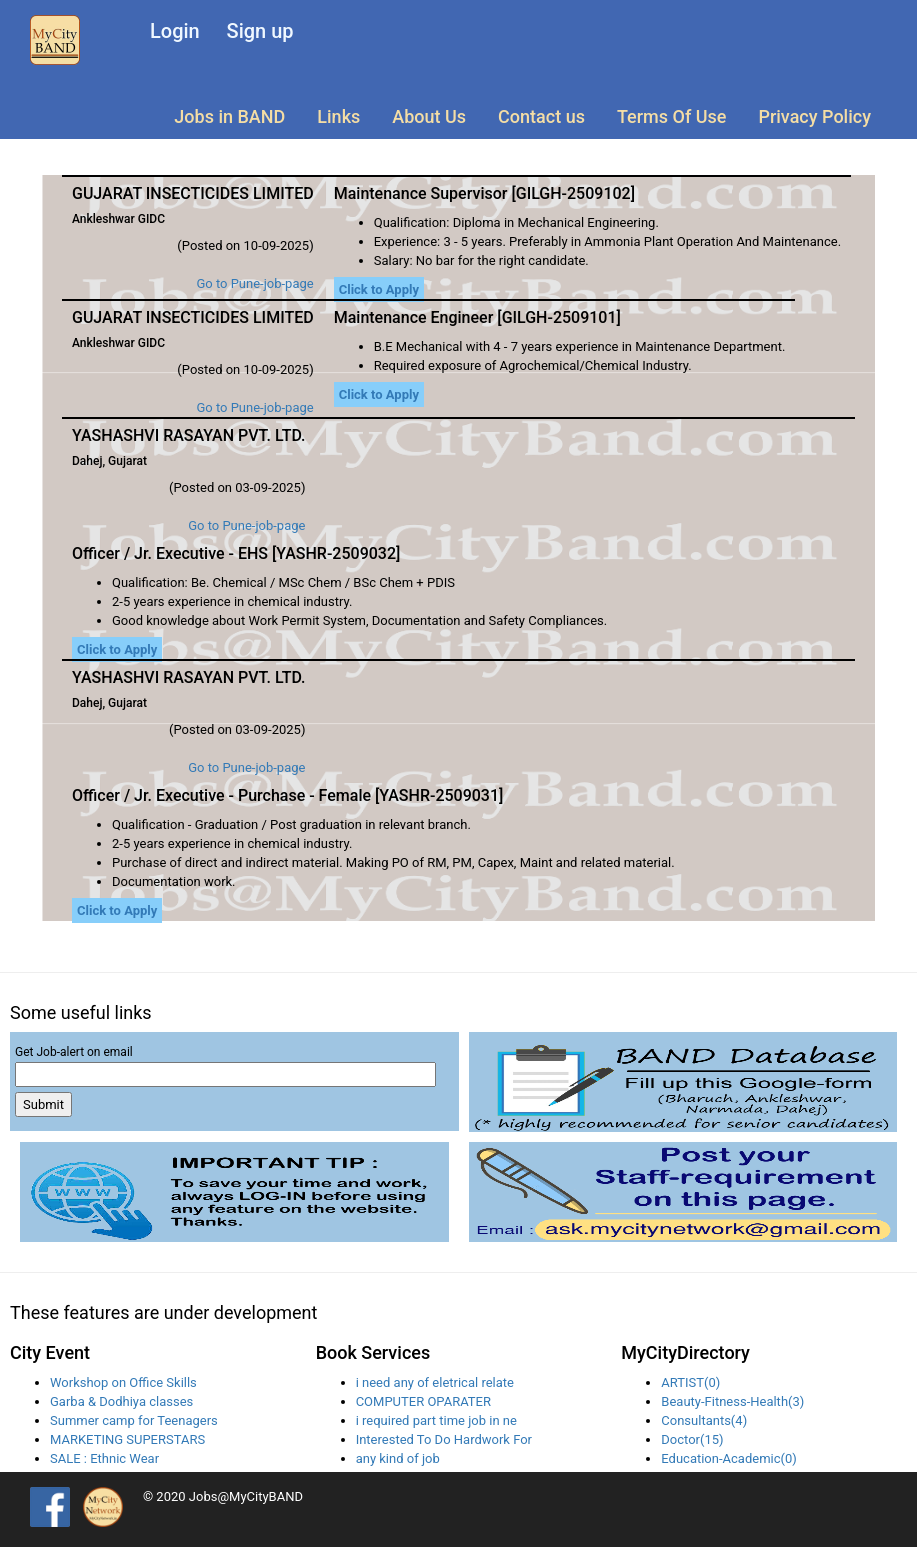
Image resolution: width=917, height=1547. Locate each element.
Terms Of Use (671, 116)
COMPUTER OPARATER (423, 1401)
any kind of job (398, 1458)
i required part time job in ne (436, 1420)
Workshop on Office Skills (123, 1382)
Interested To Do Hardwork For (444, 1439)
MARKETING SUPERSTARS (127, 1439)
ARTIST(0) (690, 1382)
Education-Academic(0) (728, 1458)
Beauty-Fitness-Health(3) (732, 1401)
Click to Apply (379, 289)
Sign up (260, 31)
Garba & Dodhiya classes (121, 1401)
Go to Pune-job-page (254, 283)
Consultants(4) (704, 1420)
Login (175, 31)
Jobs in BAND (229, 116)
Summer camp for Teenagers (134, 1420)
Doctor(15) (692, 1439)
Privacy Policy (814, 116)
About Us (429, 116)
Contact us (541, 116)
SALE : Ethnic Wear (104, 1458)
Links (338, 116)
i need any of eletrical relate (435, 1382)
